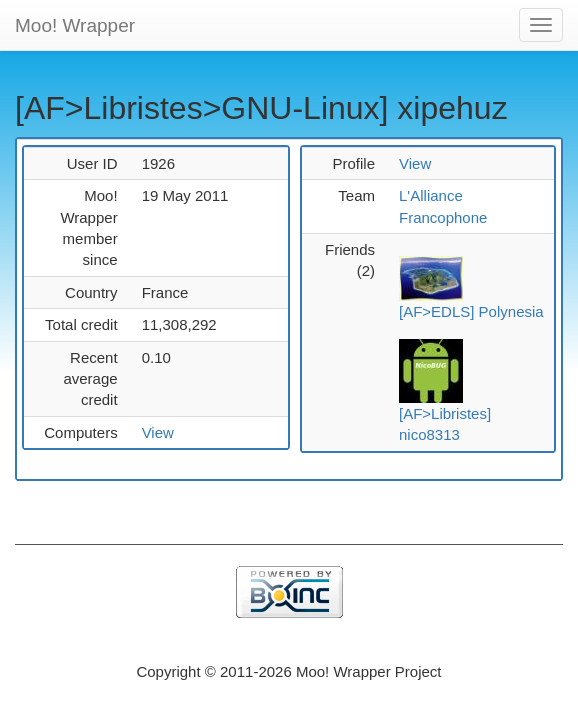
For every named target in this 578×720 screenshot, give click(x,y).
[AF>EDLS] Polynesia (471, 311)
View (158, 432)
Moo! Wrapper (75, 25)
